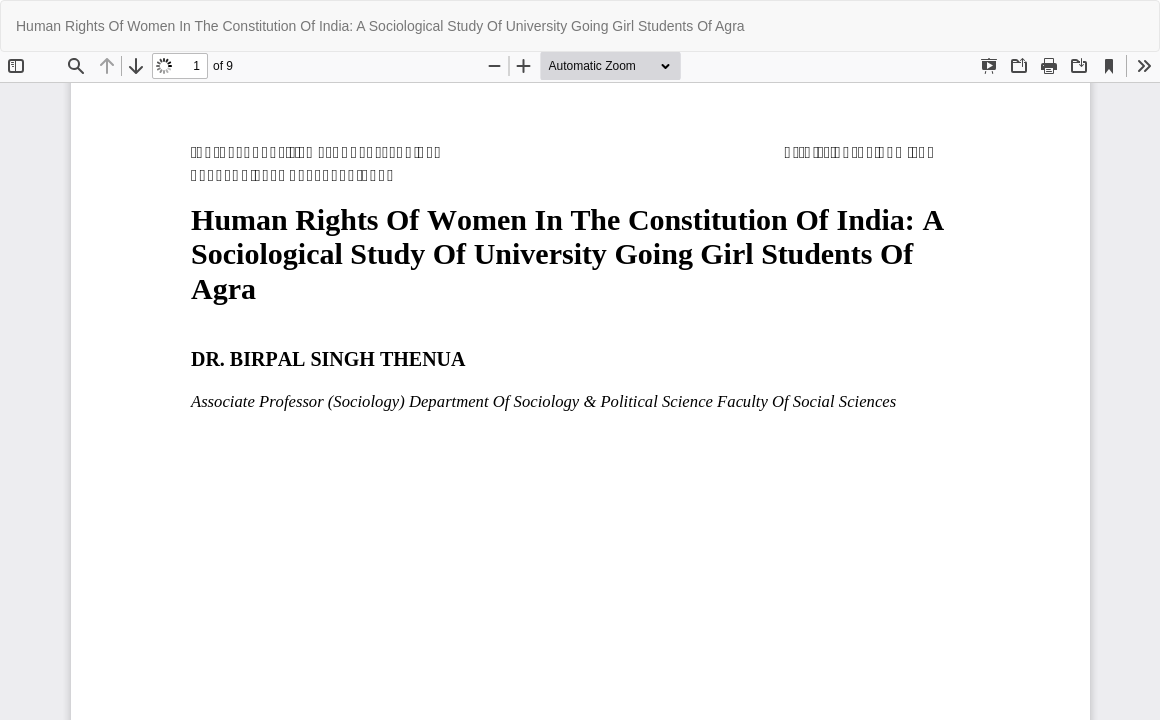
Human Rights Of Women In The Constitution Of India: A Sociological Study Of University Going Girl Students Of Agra (380, 26)
